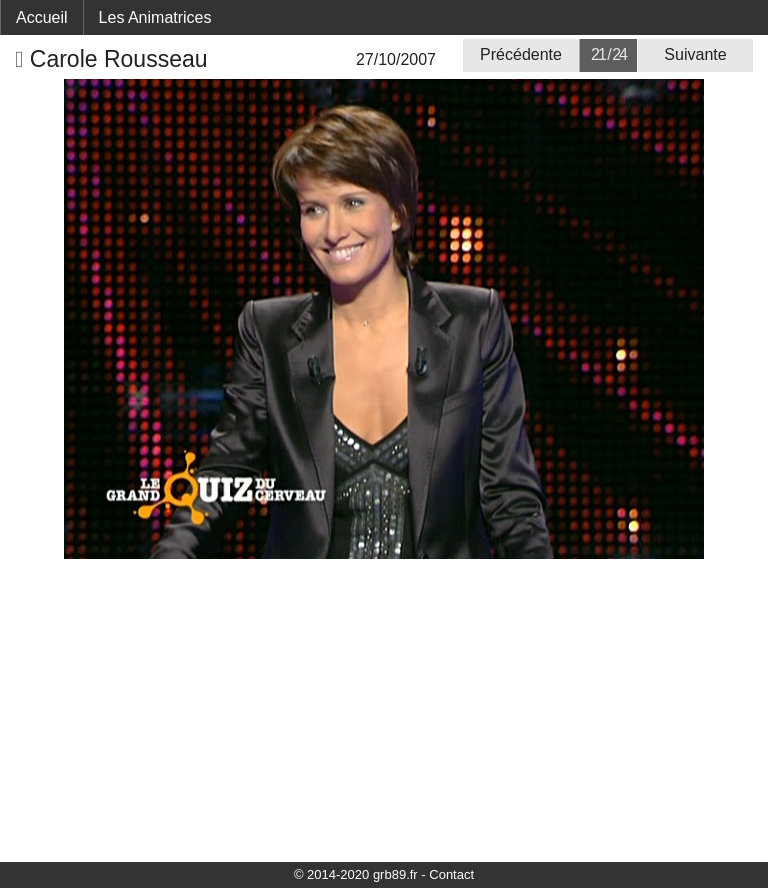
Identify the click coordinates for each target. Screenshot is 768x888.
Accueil (42, 17)
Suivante (695, 54)
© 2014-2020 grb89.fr (356, 874)
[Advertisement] (384, 709)
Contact (451, 874)
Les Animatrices (155, 17)
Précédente (521, 54)
